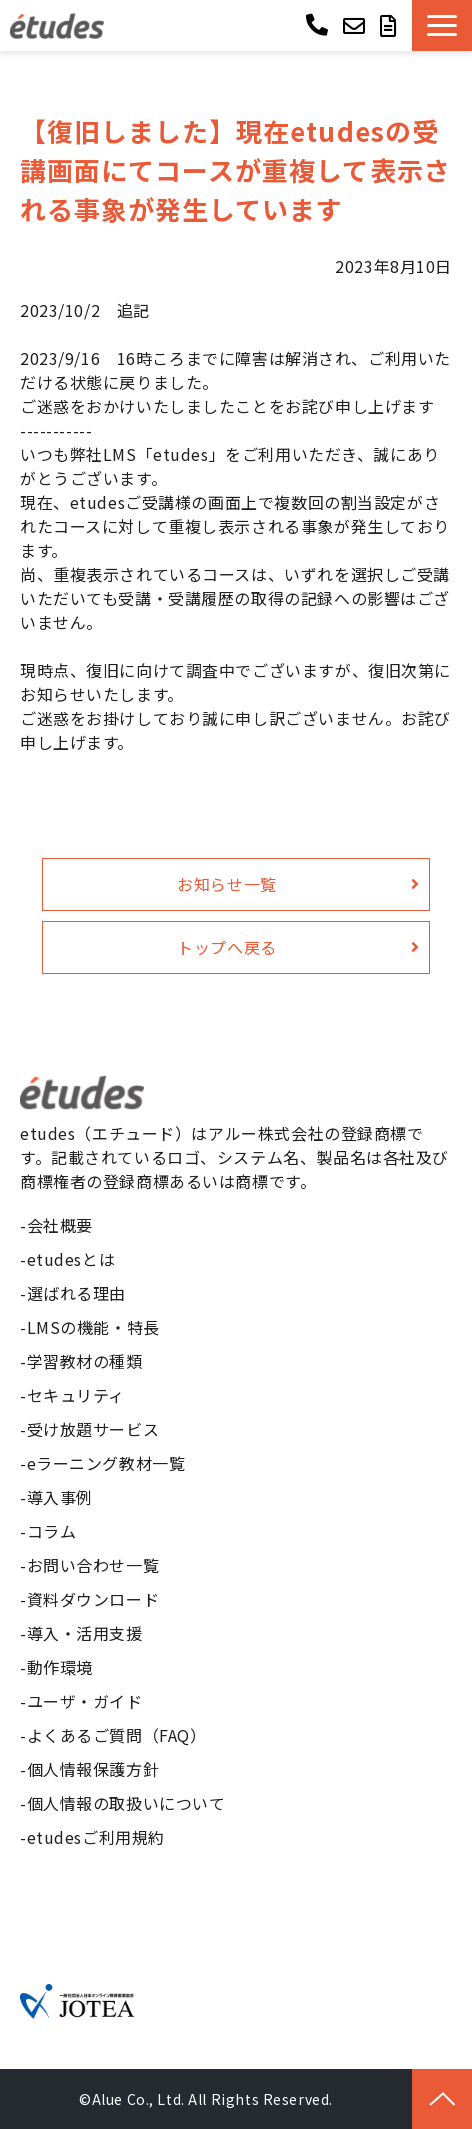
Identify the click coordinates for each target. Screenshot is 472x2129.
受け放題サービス (93, 1429)
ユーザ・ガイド (85, 1701)
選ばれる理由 (76, 1293)
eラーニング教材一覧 (106, 1463)
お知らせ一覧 (227, 884)
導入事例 (60, 1497)
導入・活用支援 (85, 1633)
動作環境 (60, 1667)
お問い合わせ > (356, 25)
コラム (52, 1531)
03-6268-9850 (319, 23)
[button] (442, 25)
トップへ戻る (227, 947)
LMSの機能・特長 (93, 1327)
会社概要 (60, 1225)
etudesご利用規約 (96, 1837)
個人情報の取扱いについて (126, 1803)
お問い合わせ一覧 (93, 1565)
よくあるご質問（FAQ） (117, 1735)
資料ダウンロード (93, 1599)
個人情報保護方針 (93, 1769)
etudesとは (71, 1259)
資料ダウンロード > (391, 25)
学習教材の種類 (85, 1361)
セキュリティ (76, 1395)
